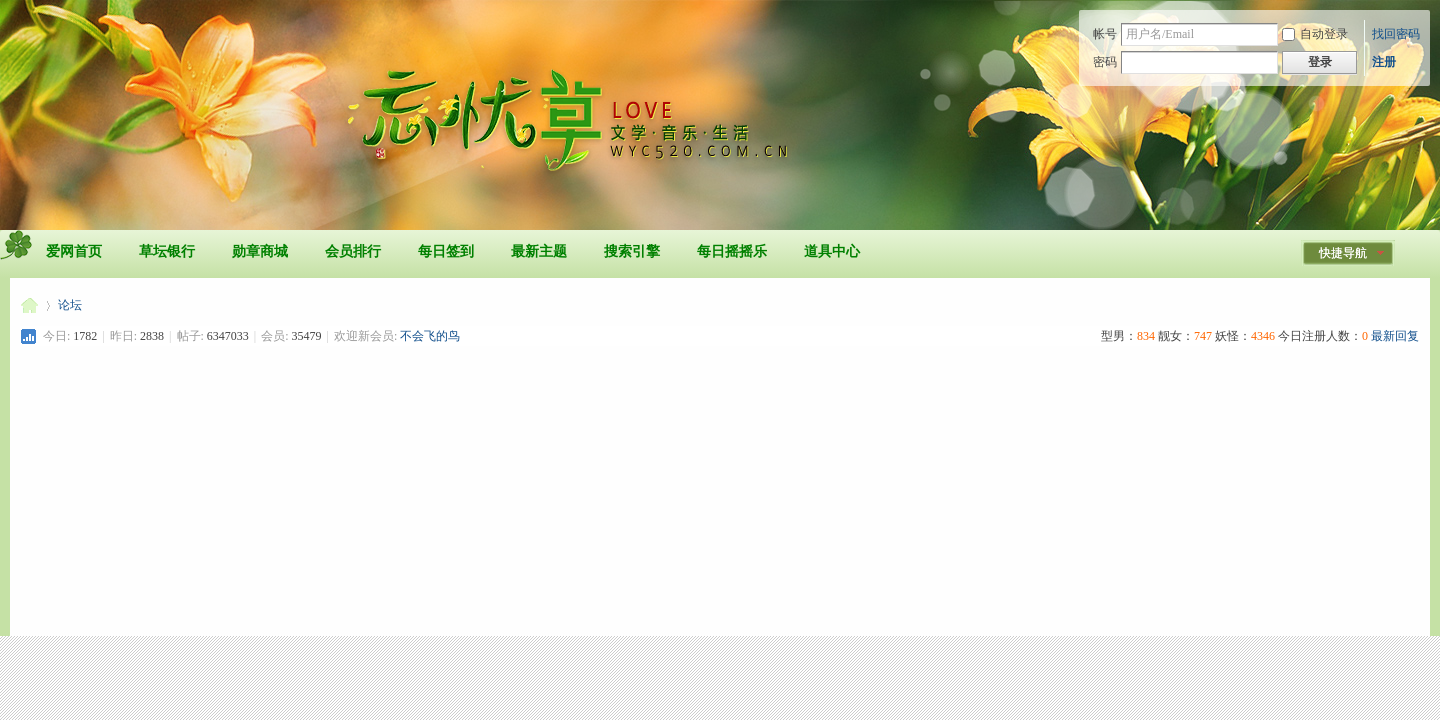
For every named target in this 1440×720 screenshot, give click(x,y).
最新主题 (539, 251)
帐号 (1105, 34)
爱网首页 (74, 251)
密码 (1105, 62)
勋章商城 (260, 251)
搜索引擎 (632, 251)
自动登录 (1315, 34)
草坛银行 (167, 251)
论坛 (70, 305)
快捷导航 (1343, 253)
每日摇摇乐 (732, 251)
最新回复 (1395, 336)
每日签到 (446, 251)
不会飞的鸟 (430, 336)
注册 (1384, 62)
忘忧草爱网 (29, 305)
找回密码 (1396, 34)
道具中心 (832, 251)
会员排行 (353, 251)
